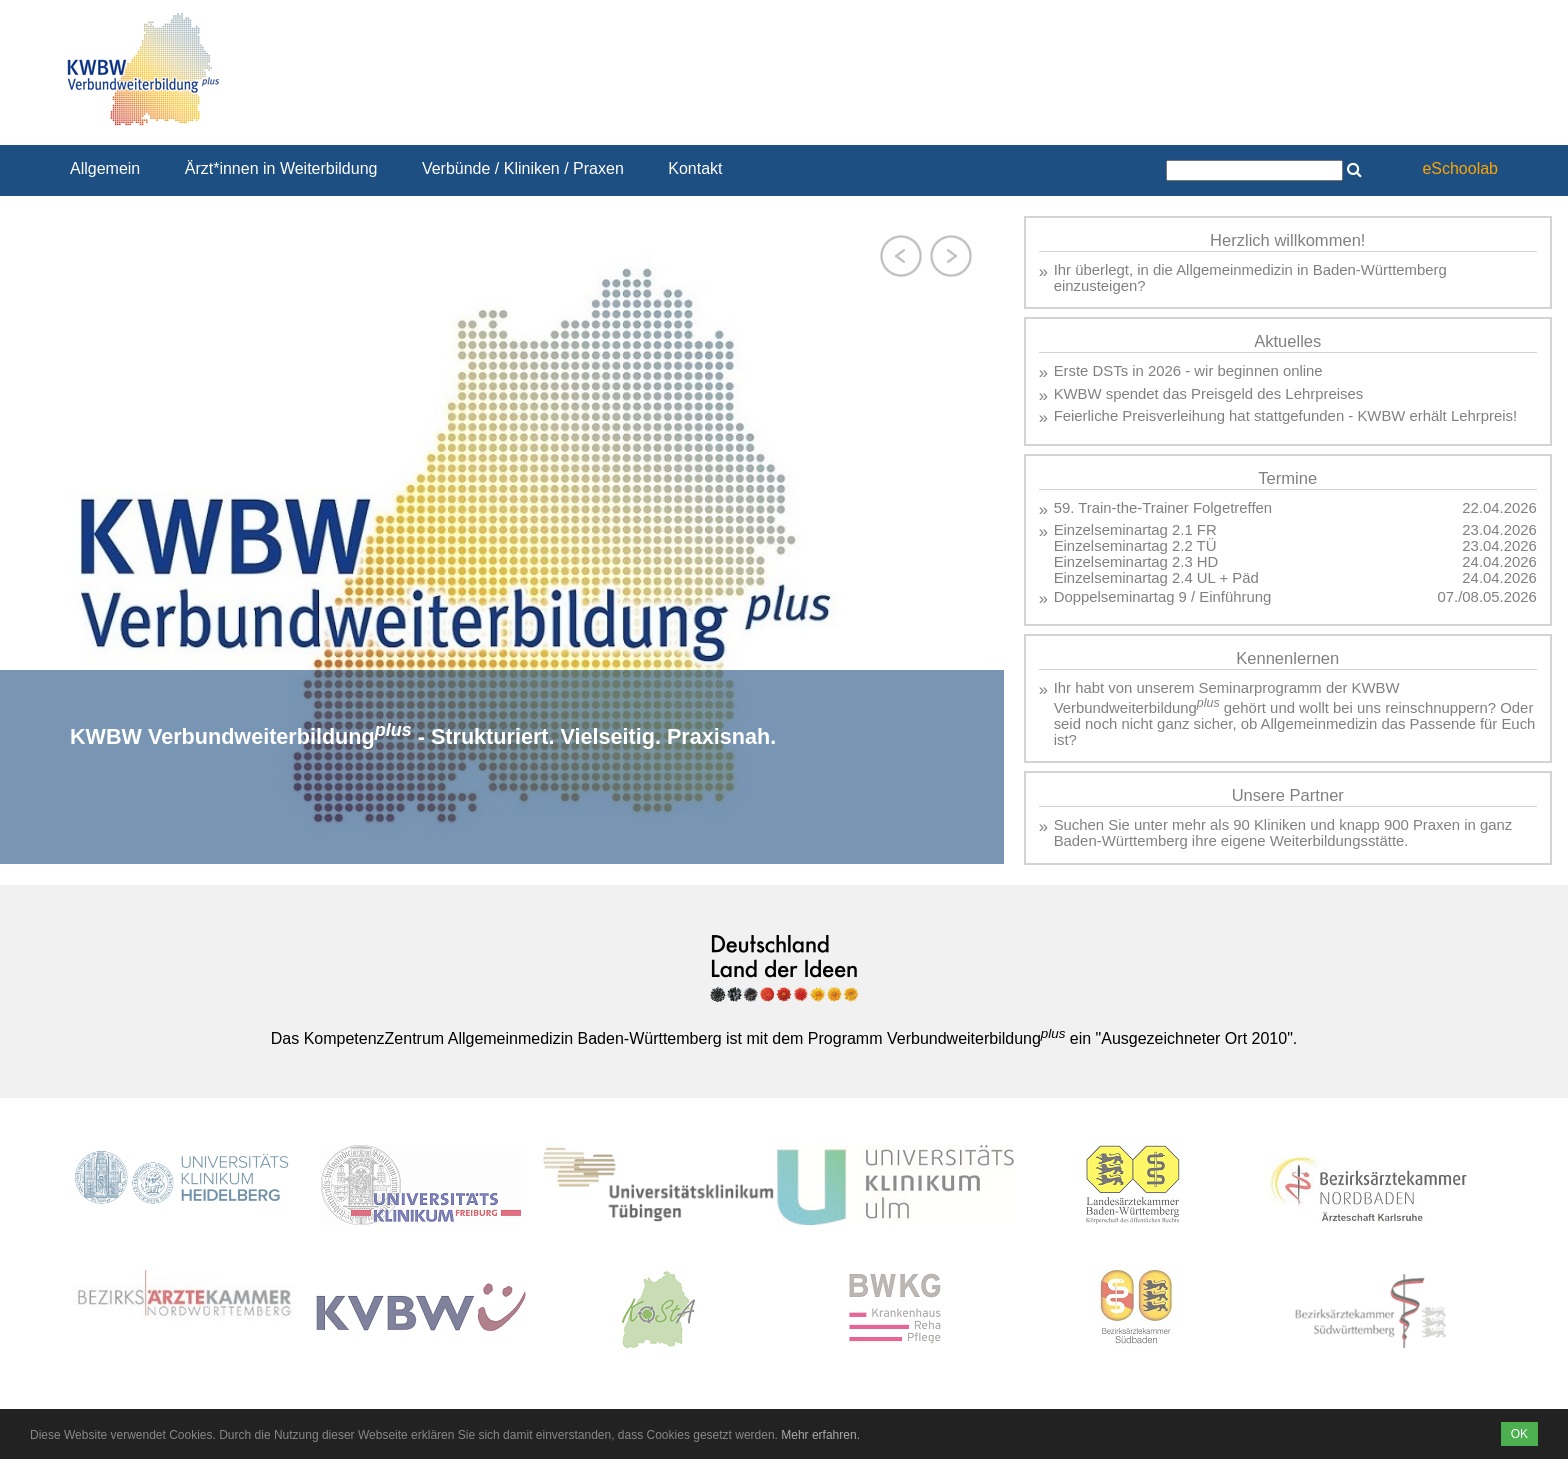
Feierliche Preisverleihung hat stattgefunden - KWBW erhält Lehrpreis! (1286, 416)
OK (1519, 1434)
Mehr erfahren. (820, 1435)
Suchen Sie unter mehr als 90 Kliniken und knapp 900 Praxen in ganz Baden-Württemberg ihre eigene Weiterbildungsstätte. (1283, 833)
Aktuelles (1287, 341)
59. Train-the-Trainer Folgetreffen (1163, 508)
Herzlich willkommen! (1287, 240)
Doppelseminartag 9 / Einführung (1163, 597)
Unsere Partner (1288, 795)
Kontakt (695, 168)
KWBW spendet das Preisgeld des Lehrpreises (1209, 394)
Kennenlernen (1287, 658)
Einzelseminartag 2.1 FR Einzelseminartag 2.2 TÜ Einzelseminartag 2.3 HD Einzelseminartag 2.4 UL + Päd (1156, 554)
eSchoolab (1460, 168)
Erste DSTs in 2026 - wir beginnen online (1188, 371)
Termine (1287, 478)
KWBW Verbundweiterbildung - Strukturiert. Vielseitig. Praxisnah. (423, 736)
